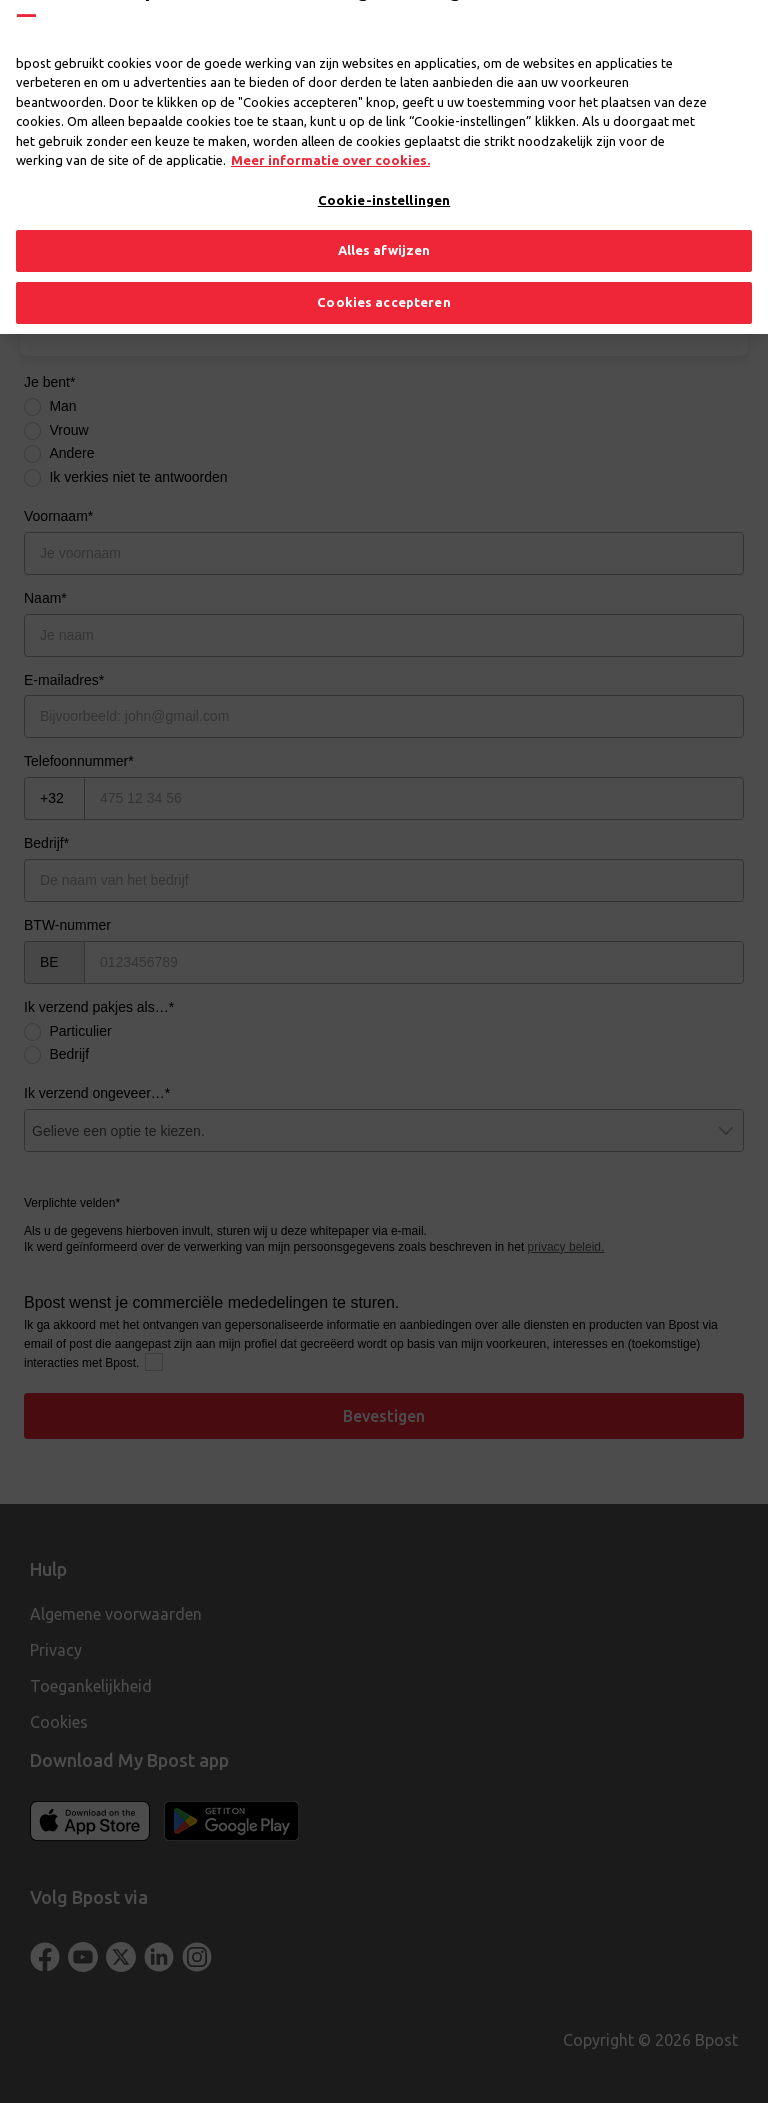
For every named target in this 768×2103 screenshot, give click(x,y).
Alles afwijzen (384, 220)
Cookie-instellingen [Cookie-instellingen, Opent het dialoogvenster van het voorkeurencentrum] (384, 169)
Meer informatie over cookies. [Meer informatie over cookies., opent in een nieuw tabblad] (330, 130)
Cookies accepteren (383, 272)
